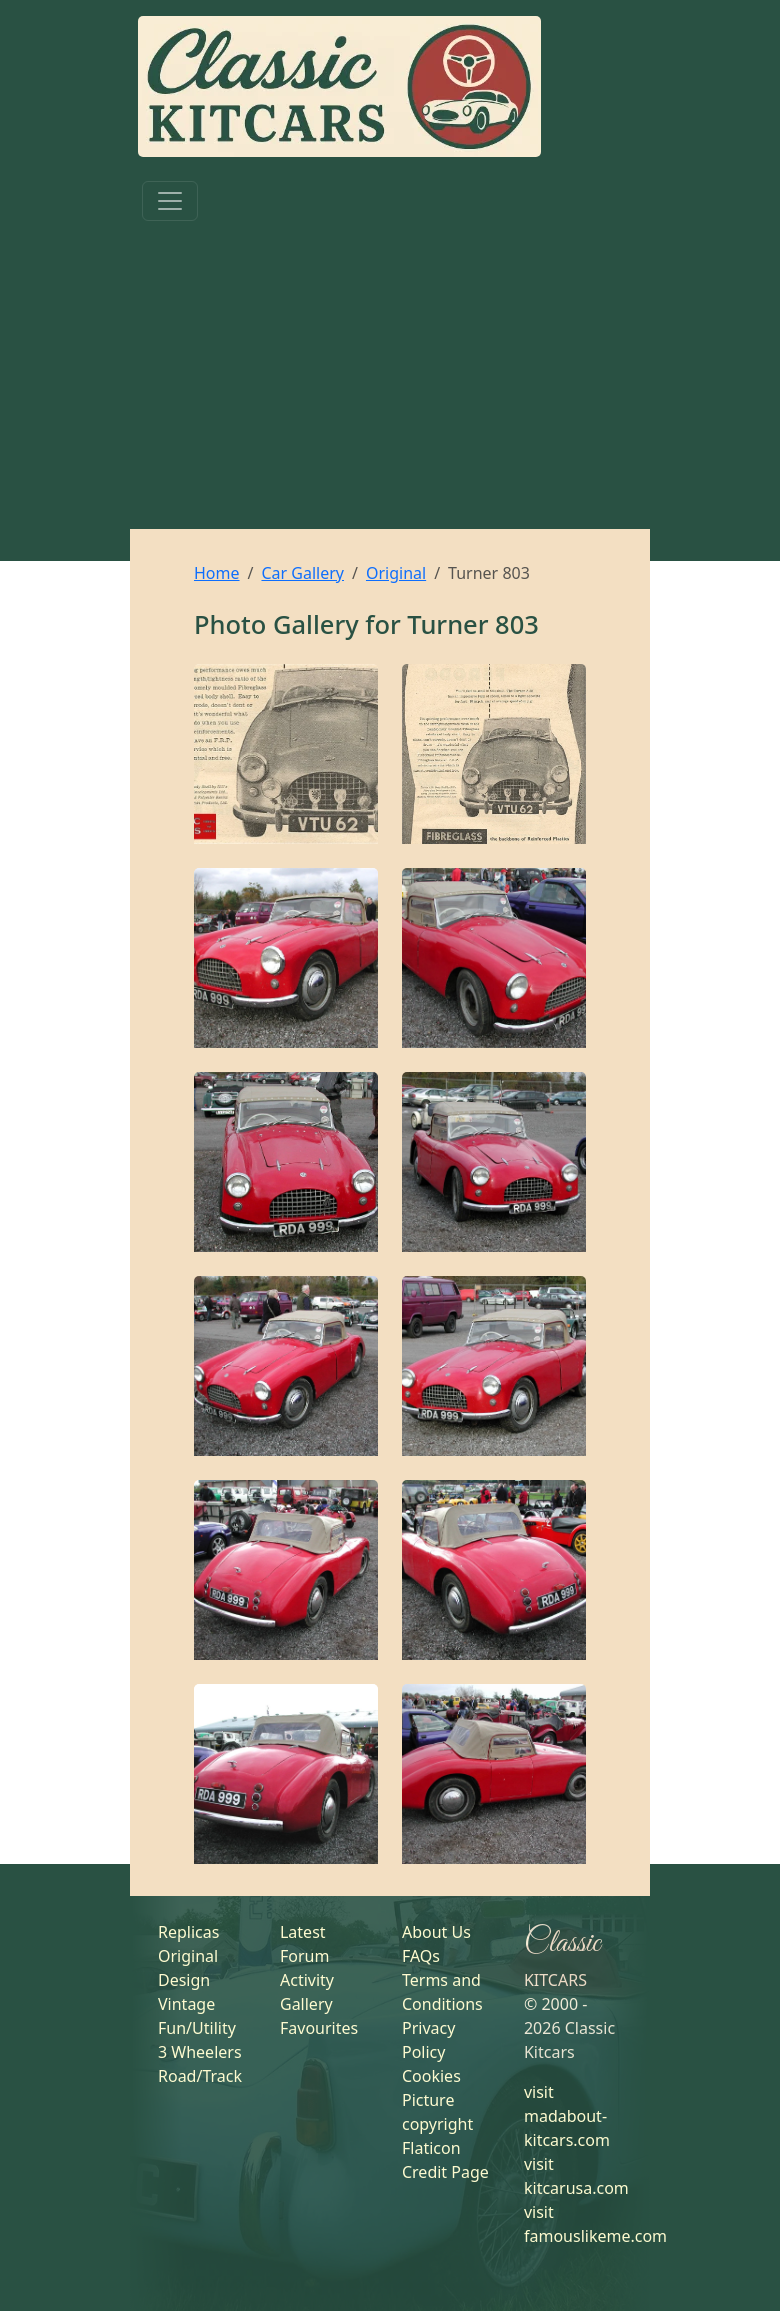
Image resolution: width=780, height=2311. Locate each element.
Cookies (431, 2076)
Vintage (186, 2004)
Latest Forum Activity (307, 1956)
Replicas (188, 1932)
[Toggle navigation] (170, 201)
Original (396, 573)
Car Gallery (302, 573)
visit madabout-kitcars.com (567, 2116)
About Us (436, 1932)
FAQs (421, 1956)
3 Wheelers (200, 2052)
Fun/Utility (197, 2028)
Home (217, 573)
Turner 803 (472, 624)
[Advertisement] (390, 379)
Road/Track (200, 2076)
